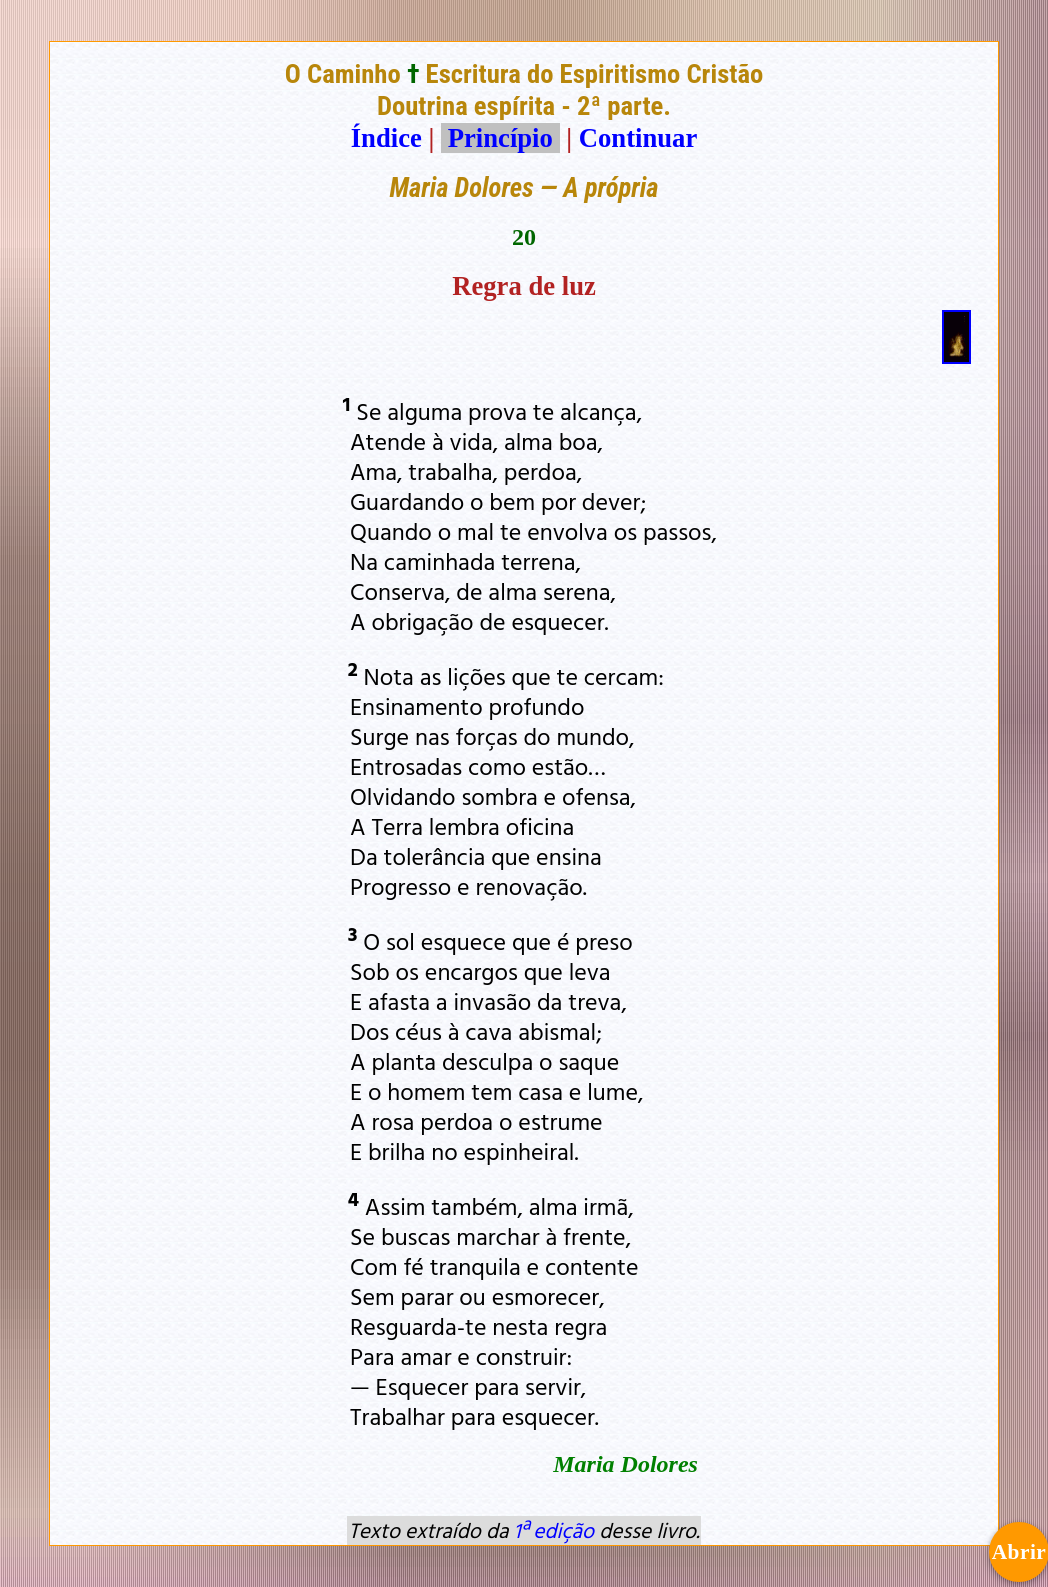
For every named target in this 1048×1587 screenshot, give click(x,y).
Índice (386, 138)
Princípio (500, 138)
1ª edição (554, 1530)
